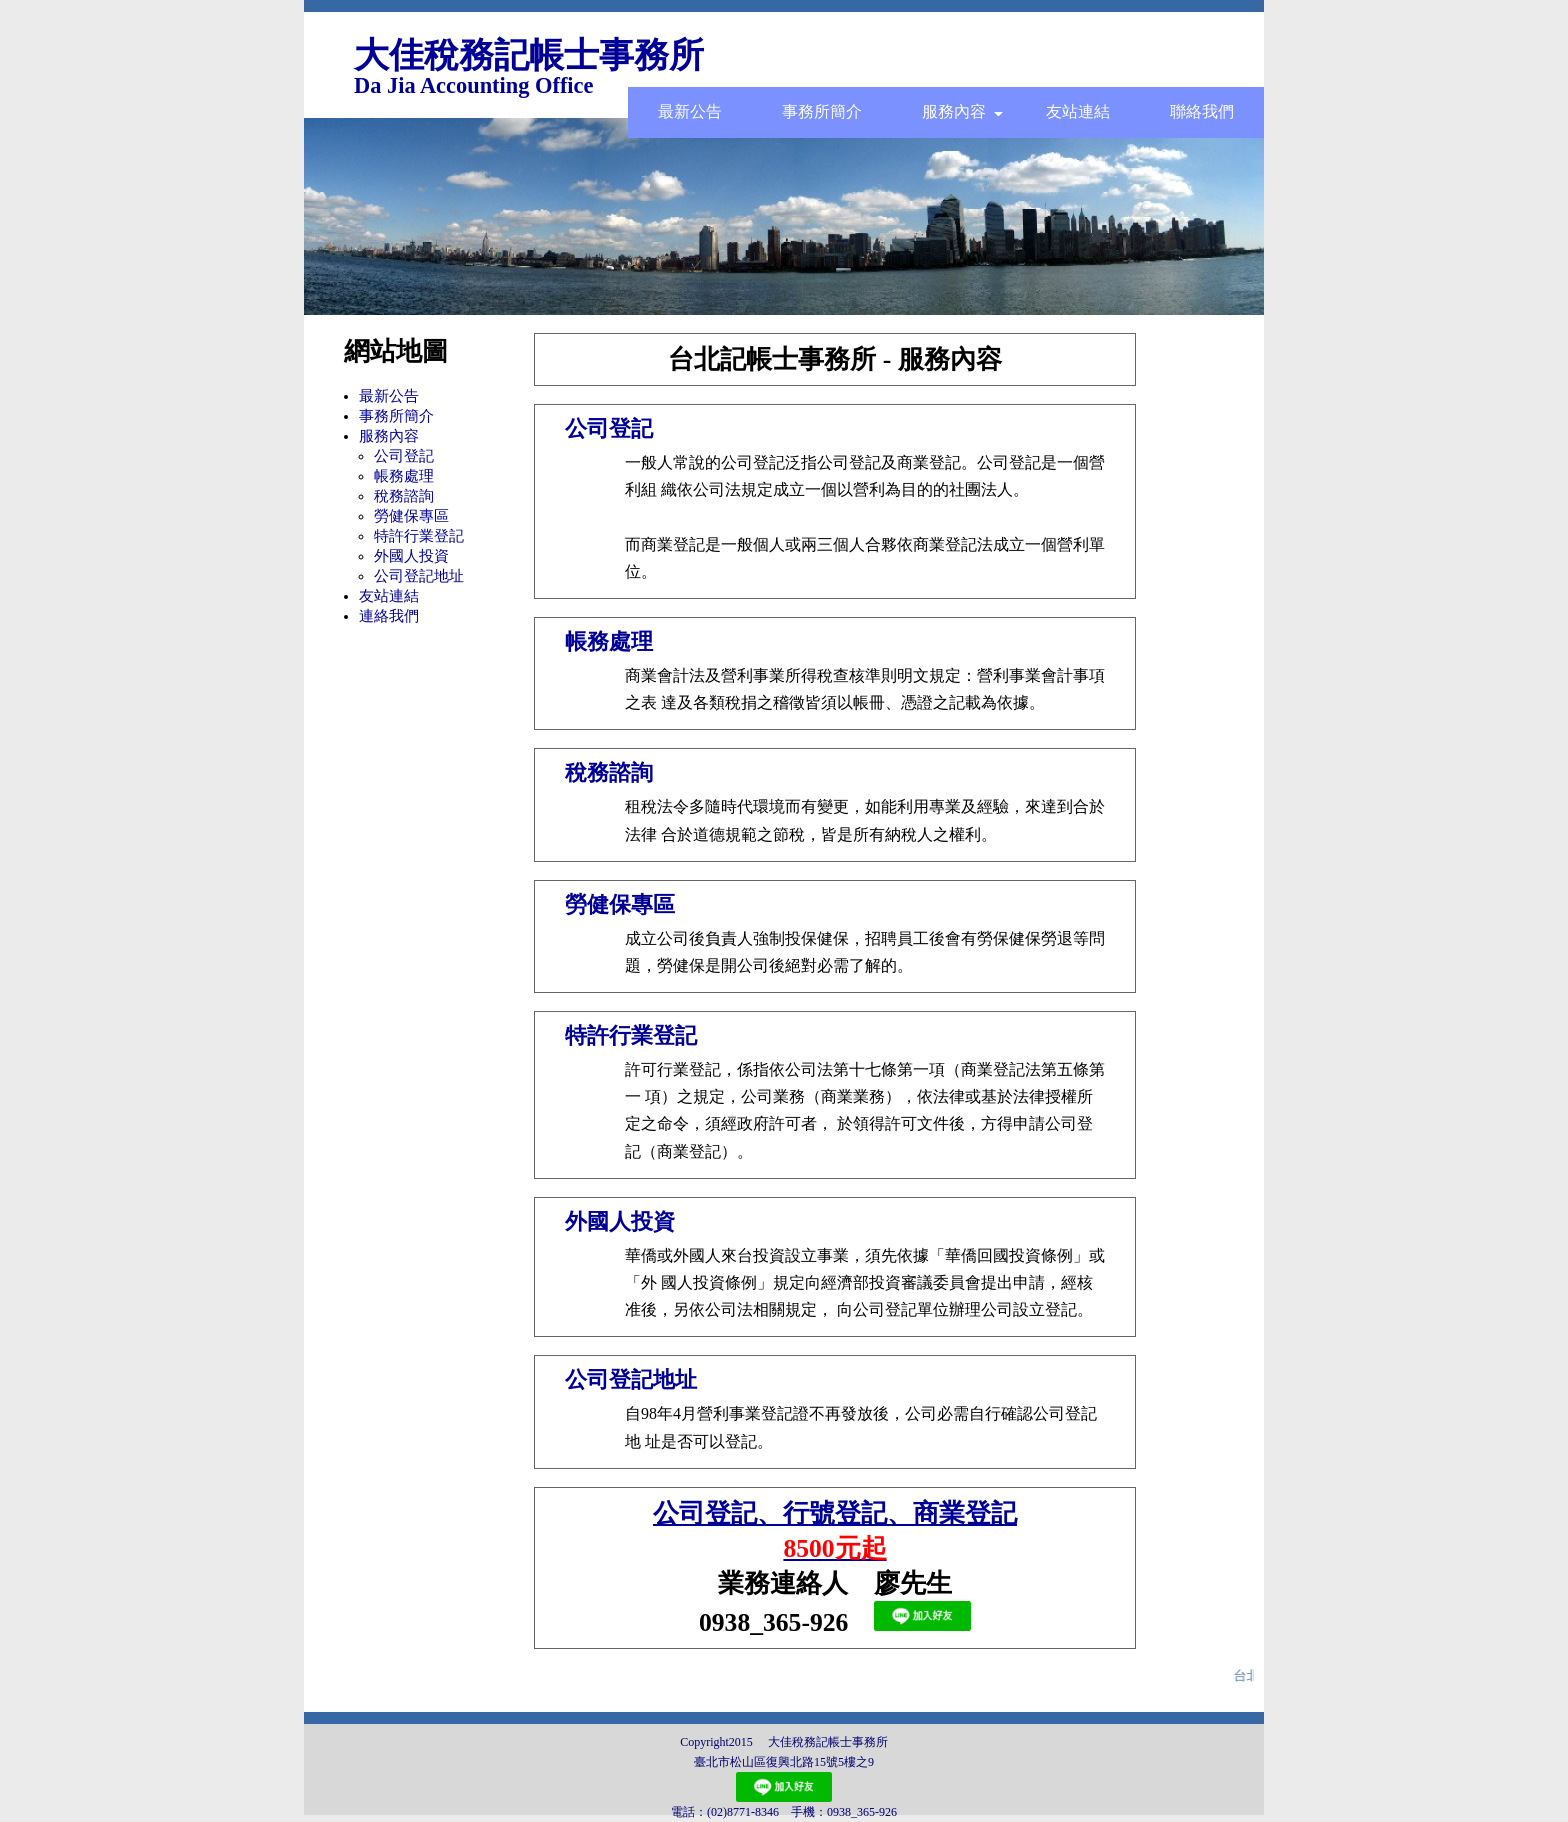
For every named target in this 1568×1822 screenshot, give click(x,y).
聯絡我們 (1202, 111)
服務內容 (962, 111)
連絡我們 (389, 616)
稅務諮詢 (404, 496)
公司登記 (404, 456)
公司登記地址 (419, 576)
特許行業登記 (419, 536)
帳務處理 (404, 476)
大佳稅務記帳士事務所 (529, 55)
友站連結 (1078, 111)
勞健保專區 (411, 516)
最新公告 (690, 111)
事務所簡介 (822, 111)
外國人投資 (411, 556)
